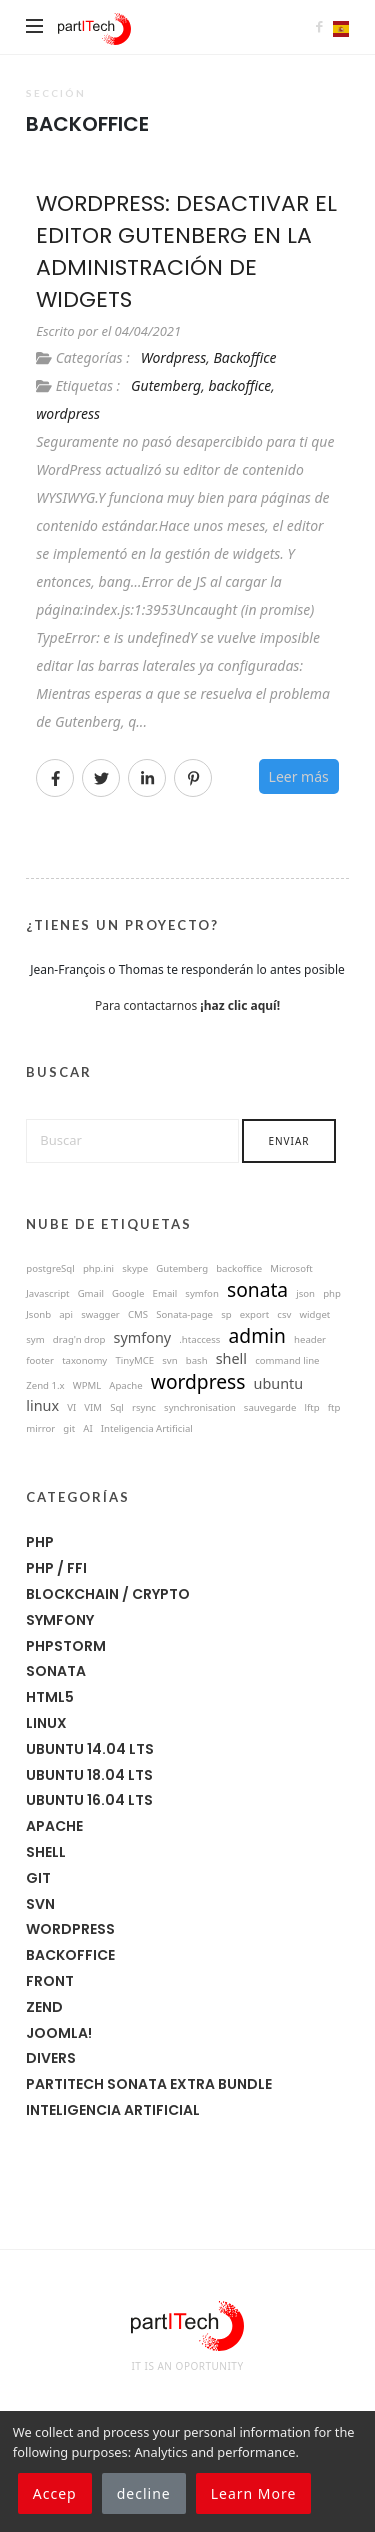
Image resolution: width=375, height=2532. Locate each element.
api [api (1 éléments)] (66, 1315)
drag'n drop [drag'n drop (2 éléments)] (79, 1340)
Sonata (56, 1671)
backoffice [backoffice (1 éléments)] (239, 1269)
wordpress (68, 413)
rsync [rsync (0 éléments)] (144, 1408)
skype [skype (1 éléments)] (135, 1269)
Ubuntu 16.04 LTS (89, 1800)
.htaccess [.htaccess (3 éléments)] (199, 1340)
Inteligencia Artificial (113, 2110)
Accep (55, 2493)
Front (50, 1981)
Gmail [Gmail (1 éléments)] (91, 1294)
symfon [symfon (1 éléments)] (202, 1294)
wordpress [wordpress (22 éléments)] (198, 1381)
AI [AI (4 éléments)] (87, 1429)
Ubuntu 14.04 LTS (90, 1749)
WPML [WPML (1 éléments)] (87, 1386)
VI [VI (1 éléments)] (71, 1408)
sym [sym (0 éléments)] (35, 1340)
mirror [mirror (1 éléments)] (40, 1429)
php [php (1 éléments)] (332, 1294)
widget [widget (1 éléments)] (315, 1315)
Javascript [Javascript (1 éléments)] (47, 1294)
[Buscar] (132, 1141)
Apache (54, 1826)
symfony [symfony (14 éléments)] (143, 1338)
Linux (46, 1723)
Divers (51, 2058)
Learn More (254, 2493)
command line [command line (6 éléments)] (287, 1361)
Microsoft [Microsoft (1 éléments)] (291, 1269)
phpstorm (66, 1646)
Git (38, 1878)
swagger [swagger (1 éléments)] (100, 1315)
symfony (60, 1620)
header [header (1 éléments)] (310, 1340)
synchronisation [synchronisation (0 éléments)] (200, 1408)
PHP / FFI (56, 1568)
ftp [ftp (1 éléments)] (334, 1408)
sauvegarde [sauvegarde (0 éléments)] (270, 1408)
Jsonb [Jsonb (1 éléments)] (38, 1315)
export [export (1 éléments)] (254, 1315)
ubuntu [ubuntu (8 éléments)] (279, 1384)
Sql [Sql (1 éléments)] (117, 1408)
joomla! (59, 2033)
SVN (40, 1904)
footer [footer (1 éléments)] (40, 1361)
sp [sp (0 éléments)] (226, 1315)
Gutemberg (166, 385)
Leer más (299, 776)
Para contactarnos (187, 1005)
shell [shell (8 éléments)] (231, 1359)
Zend (44, 2007)
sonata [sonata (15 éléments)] (257, 1289)
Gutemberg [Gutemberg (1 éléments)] (182, 1269)
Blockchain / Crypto (108, 1594)
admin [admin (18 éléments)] (257, 1335)
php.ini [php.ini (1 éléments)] (98, 1269)
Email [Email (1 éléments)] (165, 1294)
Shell (46, 1852)
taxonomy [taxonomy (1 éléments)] (84, 1361)
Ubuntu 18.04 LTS (89, 1775)
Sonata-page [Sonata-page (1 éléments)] (184, 1315)
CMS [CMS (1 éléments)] (138, 1315)
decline (144, 2493)
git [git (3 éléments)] (69, 1429)
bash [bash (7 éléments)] (197, 1361)
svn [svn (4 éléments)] (169, 1361)
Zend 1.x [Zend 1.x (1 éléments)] (45, 1386)
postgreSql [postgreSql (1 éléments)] (50, 1269)
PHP (40, 1542)
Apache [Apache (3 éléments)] (125, 1386)
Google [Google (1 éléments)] (128, 1294)
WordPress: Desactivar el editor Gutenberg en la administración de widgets (186, 251)
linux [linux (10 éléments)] (42, 1406)
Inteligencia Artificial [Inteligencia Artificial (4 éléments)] (147, 1429)
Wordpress (173, 357)
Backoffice (244, 357)
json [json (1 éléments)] (305, 1294)
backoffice (239, 385)
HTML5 (50, 1697)
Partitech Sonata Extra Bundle (149, 2084)
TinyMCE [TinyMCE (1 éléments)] (134, 1361)
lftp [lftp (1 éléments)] (311, 1408)
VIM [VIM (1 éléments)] (93, 1408)
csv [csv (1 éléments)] (284, 1315)
